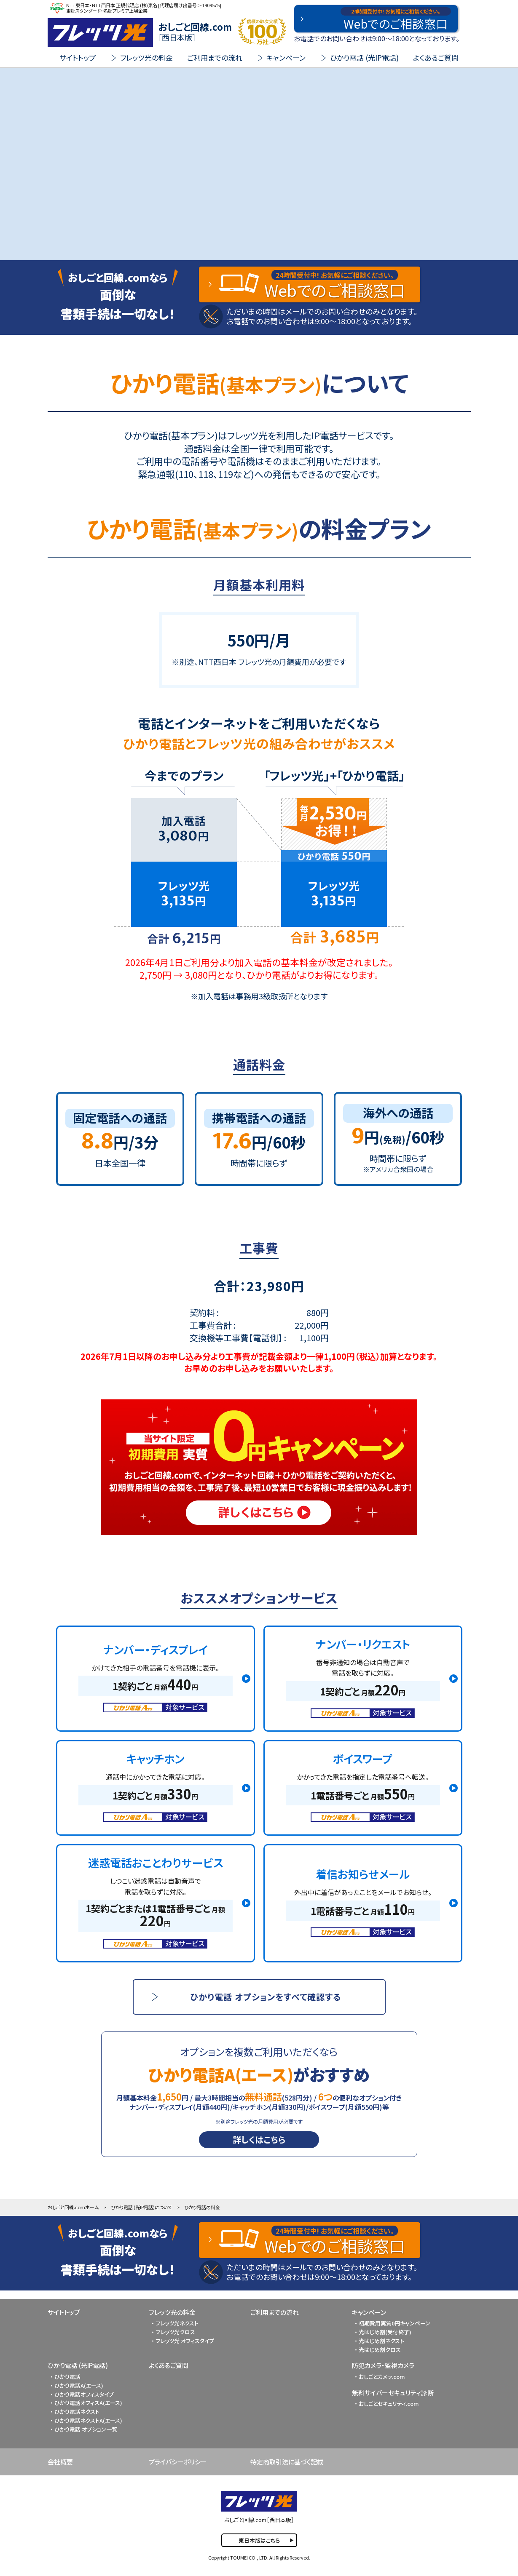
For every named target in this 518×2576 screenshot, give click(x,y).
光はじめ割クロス (380, 2350)
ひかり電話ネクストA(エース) (88, 2420)
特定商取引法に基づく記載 (286, 2461)
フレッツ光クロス (175, 2332)
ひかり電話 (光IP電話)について (141, 2207)
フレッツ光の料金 (172, 2312)
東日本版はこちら (259, 2540)
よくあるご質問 (436, 57)
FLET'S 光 (100, 32)
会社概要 (60, 2461)
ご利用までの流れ (214, 57)
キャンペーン (369, 2312)
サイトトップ (77, 57)
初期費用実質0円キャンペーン (394, 2323)
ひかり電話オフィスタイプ (84, 2394)
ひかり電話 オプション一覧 (85, 2429)
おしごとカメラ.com (382, 2377)
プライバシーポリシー (178, 2461)
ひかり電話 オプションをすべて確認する (265, 1997)
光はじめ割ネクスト (381, 2341)
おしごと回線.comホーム (73, 2207)
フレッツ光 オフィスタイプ (185, 2341)
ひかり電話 (67, 2377)
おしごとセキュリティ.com (389, 2404)
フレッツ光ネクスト (177, 2323)
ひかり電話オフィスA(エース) (88, 2403)
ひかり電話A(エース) (78, 2385)
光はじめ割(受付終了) (385, 2332)
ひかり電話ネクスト (76, 2412)
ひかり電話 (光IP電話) (78, 2365)
